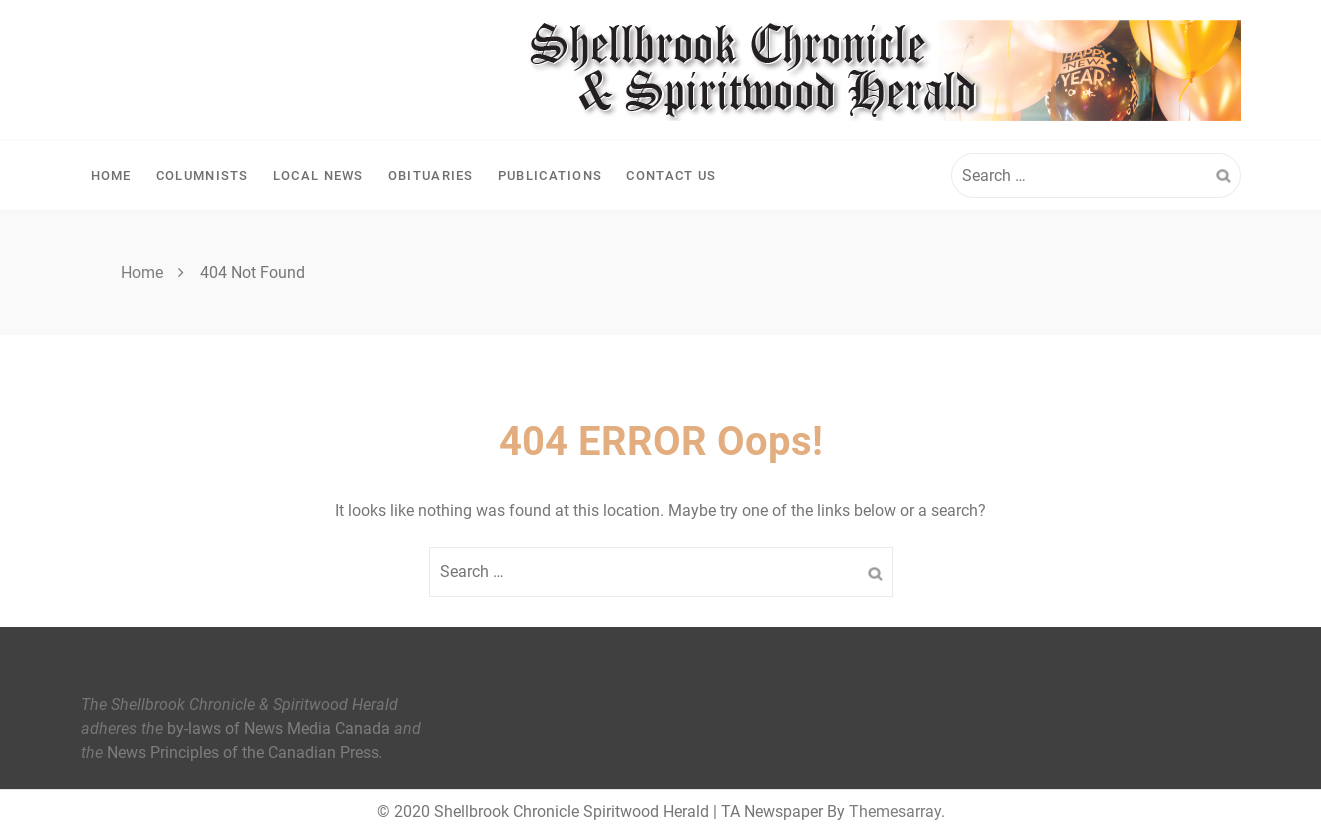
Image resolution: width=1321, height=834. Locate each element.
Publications (550, 175)
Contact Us (671, 175)
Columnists (202, 175)
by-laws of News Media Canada (278, 728)
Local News (318, 175)
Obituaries (431, 175)
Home (111, 175)
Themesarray (895, 811)
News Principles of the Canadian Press (243, 752)
